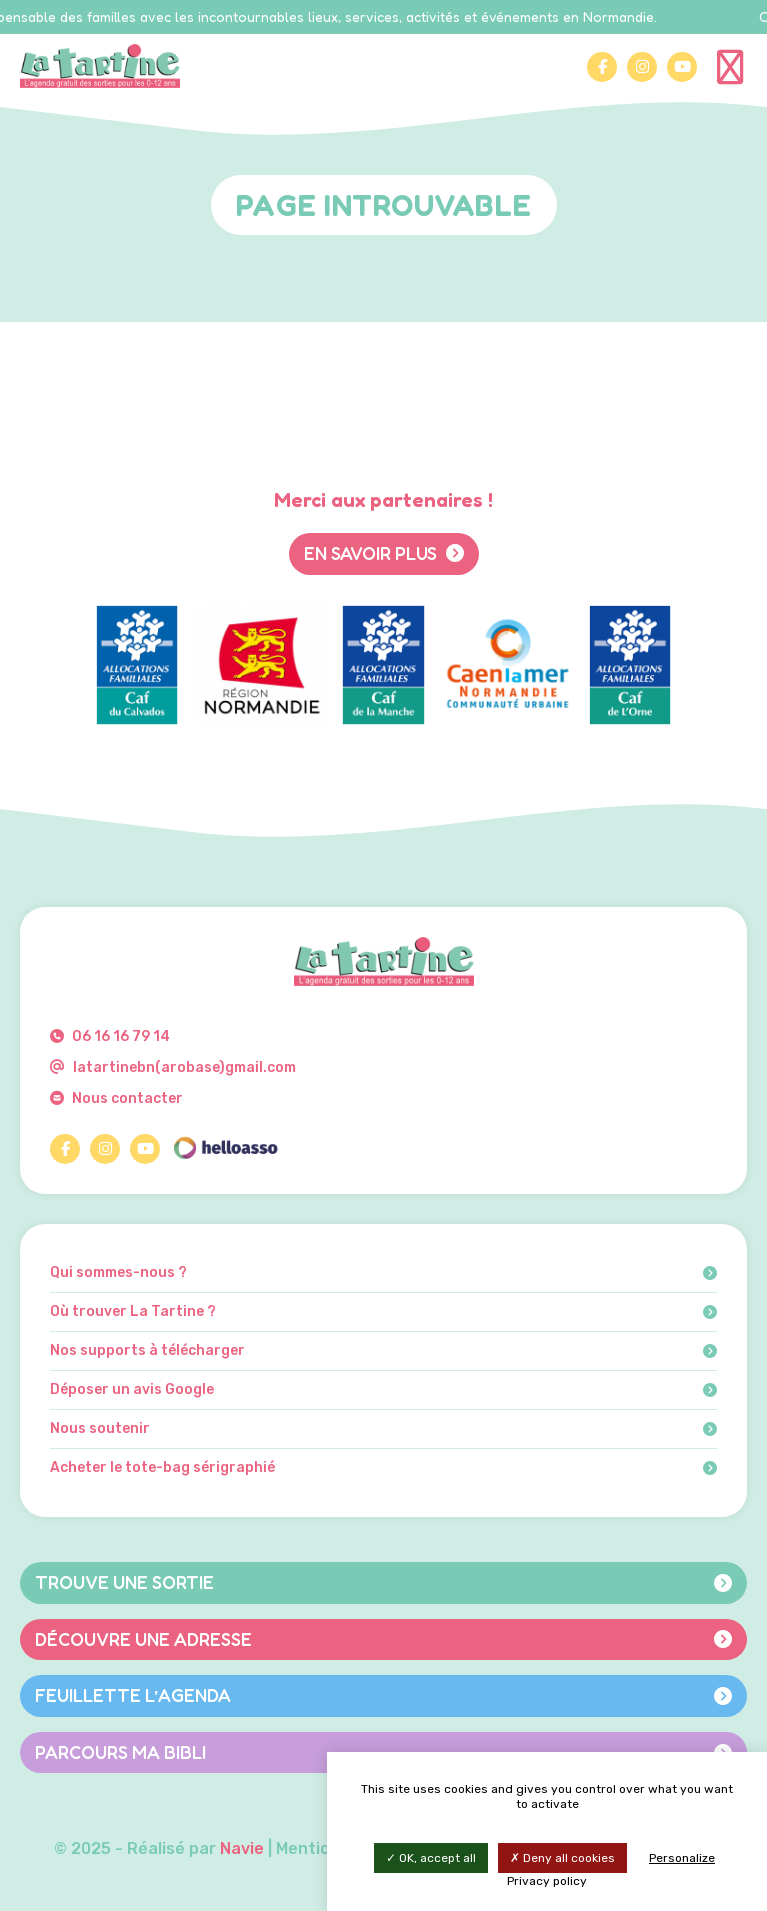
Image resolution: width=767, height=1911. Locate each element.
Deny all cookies (562, 1858)
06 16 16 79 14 (110, 1036)
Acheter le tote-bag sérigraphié (383, 1468)
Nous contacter (116, 1098)
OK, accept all (431, 1858)
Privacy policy (547, 1881)
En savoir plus (384, 553)
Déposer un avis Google (383, 1390)
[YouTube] (682, 67)
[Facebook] (602, 67)
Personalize (682, 1858)
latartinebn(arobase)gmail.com (173, 1067)
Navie (242, 1848)
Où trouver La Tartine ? (383, 1312)
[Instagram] (642, 67)
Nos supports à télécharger (383, 1351)
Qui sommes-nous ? (383, 1273)
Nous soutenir (383, 1429)
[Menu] (732, 66)
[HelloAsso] (225, 1149)
